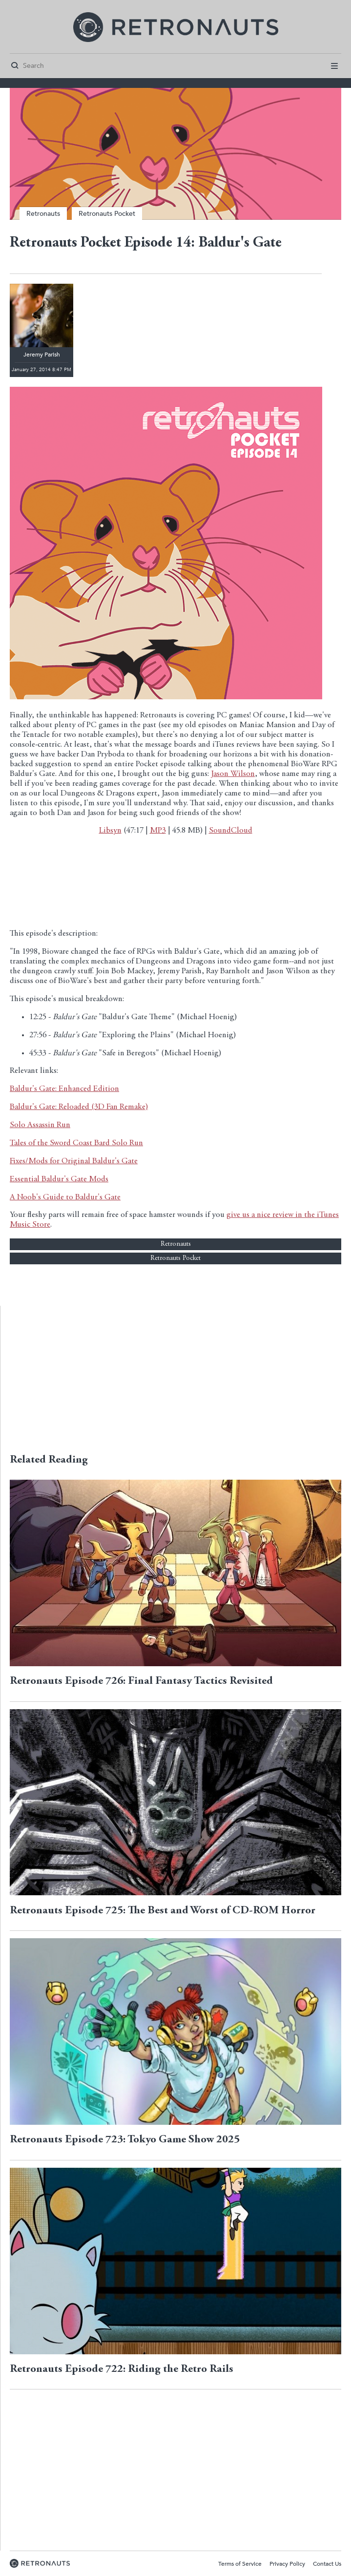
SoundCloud (230, 831)
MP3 (158, 831)
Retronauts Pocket (107, 213)
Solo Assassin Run (40, 1125)
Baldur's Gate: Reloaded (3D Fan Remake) (79, 1107)
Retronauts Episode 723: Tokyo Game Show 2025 (125, 2140)
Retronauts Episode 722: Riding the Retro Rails (121, 2369)
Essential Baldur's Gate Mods (59, 1179)
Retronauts (43, 213)
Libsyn (110, 831)
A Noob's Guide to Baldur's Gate (65, 1198)
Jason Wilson (233, 774)
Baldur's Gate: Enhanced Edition (64, 1089)
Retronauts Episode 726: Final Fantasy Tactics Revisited (141, 1681)
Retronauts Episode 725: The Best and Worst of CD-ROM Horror (162, 1911)
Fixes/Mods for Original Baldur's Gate (74, 1161)
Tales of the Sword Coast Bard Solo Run (76, 1143)
